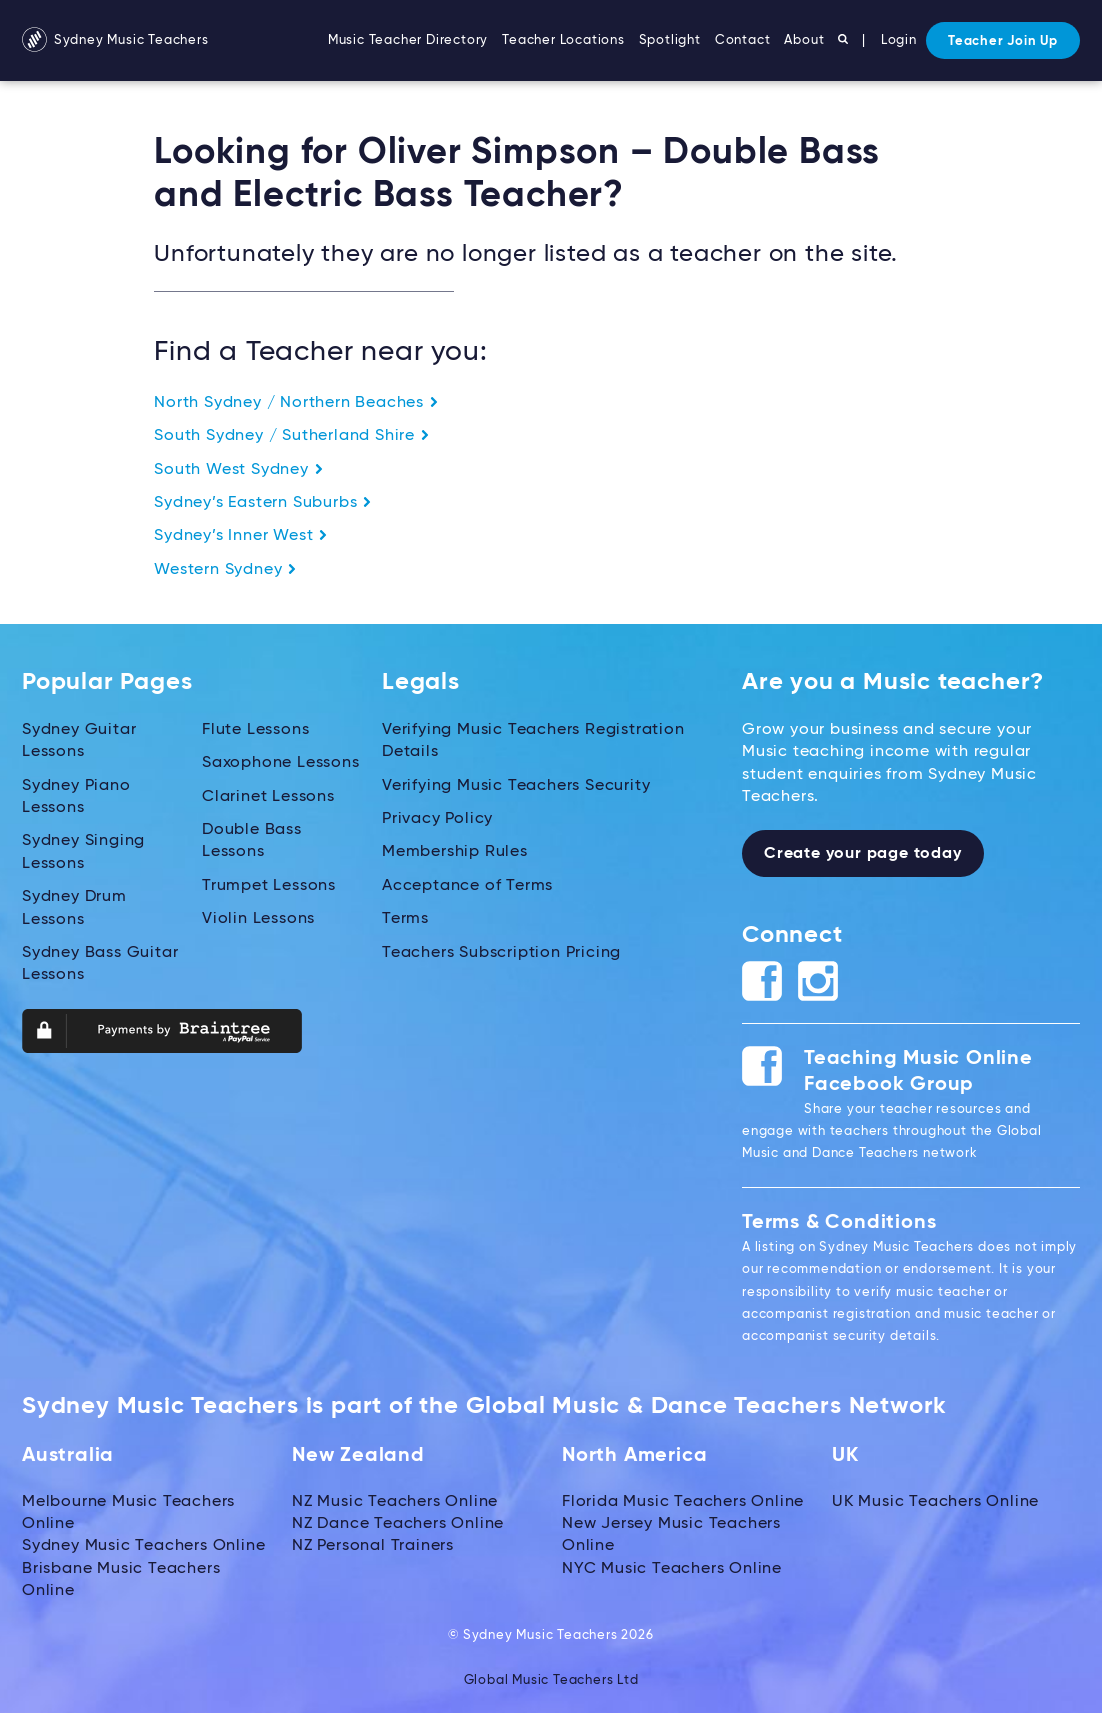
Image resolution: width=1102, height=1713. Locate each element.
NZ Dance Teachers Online (398, 1524)
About (804, 40)
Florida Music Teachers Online (683, 1502)
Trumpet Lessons (269, 886)
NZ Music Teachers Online (395, 1502)
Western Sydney (225, 570)
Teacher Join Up (1003, 41)
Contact (743, 40)
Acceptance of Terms (467, 886)
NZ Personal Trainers (373, 1546)
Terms (405, 919)
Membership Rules (455, 852)
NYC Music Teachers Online (672, 1569)
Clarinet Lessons (268, 797)
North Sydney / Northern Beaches (296, 403)
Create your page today (863, 854)
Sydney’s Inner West (241, 536)
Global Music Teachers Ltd (551, 1680)
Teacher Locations (563, 40)
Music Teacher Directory (408, 40)
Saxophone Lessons (281, 763)
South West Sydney (238, 470)
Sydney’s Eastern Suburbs (263, 503)
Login (899, 40)
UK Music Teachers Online (935, 1502)
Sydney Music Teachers (115, 40)
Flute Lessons (255, 730)
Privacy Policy (437, 819)
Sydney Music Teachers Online (143, 1546)
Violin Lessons (258, 919)
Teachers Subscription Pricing (501, 953)
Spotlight (670, 40)
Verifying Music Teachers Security (516, 786)
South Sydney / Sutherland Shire (292, 436)
